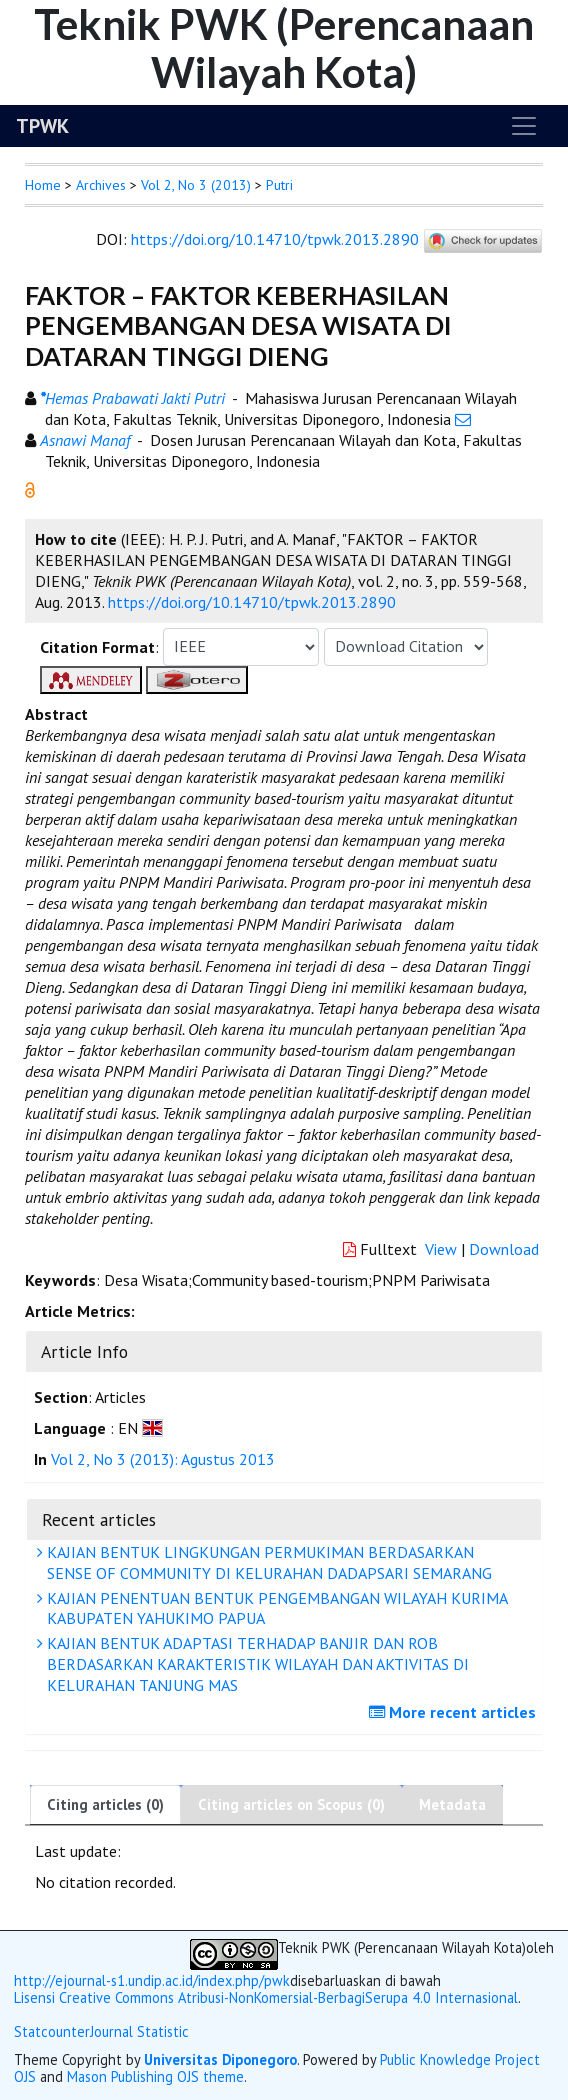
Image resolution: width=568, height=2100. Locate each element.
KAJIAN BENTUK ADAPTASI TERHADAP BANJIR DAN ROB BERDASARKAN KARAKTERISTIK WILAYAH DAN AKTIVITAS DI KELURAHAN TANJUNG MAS (255, 1664)
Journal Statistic (139, 2031)
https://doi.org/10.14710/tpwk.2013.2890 (275, 239)
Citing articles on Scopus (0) (291, 1804)
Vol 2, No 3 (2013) (196, 185)
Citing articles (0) (105, 1804)
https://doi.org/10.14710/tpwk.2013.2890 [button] (252, 602)
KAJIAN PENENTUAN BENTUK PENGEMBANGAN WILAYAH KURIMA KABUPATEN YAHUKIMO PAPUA (275, 1608)
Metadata (452, 1804)
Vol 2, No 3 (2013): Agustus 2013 (163, 1459)
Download (504, 1249)
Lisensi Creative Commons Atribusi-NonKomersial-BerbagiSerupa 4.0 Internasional (266, 1998)
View (441, 1249)
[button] (30, 488)
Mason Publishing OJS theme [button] (155, 2076)
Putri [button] (279, 185)
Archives (101, 185)
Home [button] (43, 185)
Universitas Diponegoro (220, 2059)
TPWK (42, 126)
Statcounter (52, 2031)
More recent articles (455, 1712)
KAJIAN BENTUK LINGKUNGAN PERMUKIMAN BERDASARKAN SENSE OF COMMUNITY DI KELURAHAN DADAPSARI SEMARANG (267, 1562)
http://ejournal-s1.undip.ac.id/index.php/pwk (152, 1980)
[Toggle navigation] (524, 126)
